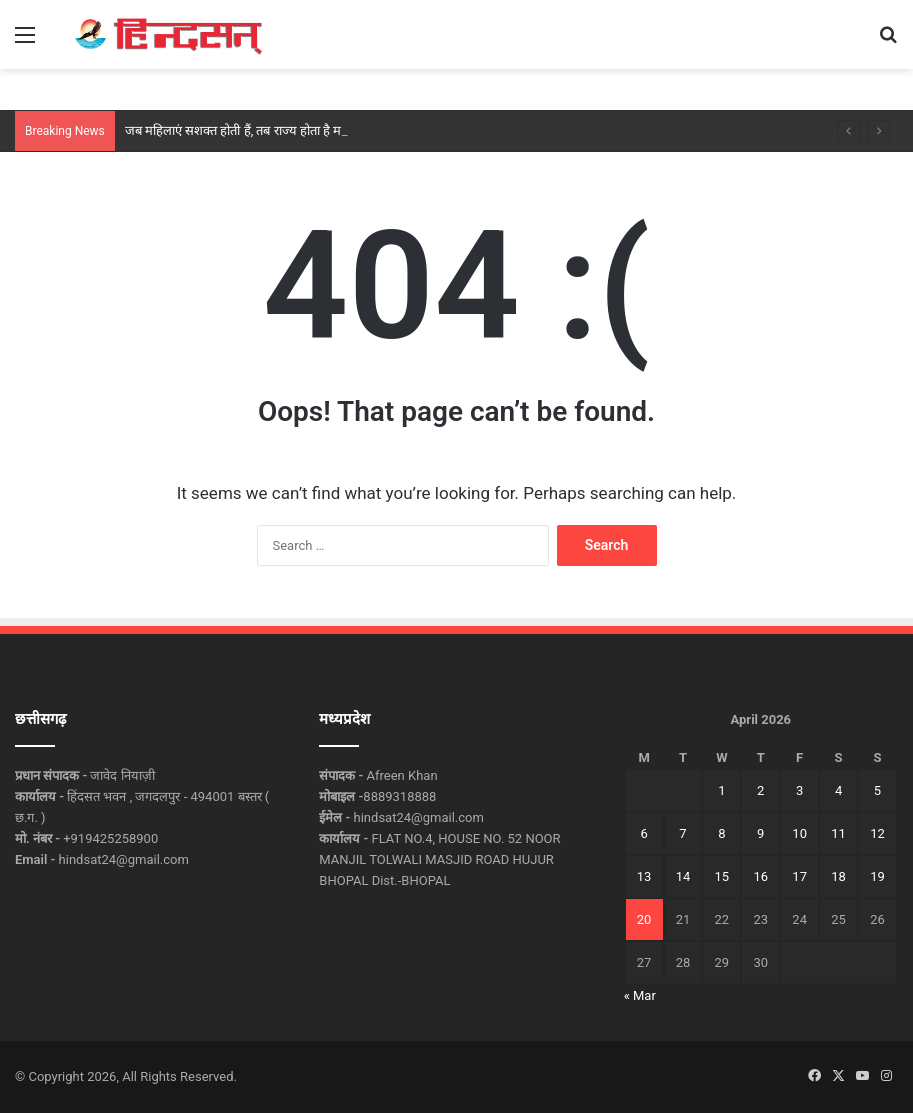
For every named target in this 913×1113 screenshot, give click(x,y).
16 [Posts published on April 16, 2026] (760, 876)
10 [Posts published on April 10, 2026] (799, 833)
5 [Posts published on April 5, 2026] (877, 790)
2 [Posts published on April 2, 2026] (760, 790)
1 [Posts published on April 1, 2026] (721, 790)
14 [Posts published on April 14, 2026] (683, 876)
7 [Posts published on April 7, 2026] (682, 833)
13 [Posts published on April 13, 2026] (644, 876)
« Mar (640, 995)
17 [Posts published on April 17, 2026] (799, 876)
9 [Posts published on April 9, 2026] (760, 833)
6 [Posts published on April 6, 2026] (643, 833)
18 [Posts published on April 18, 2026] (838, 876)
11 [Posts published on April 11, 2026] (838, 833)
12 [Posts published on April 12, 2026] (877, 833)
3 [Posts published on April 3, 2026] (799, 790)
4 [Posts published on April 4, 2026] (838, 790)
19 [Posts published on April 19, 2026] (877, 876)
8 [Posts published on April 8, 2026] (721, 833)
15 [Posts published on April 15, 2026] (722, 876)
